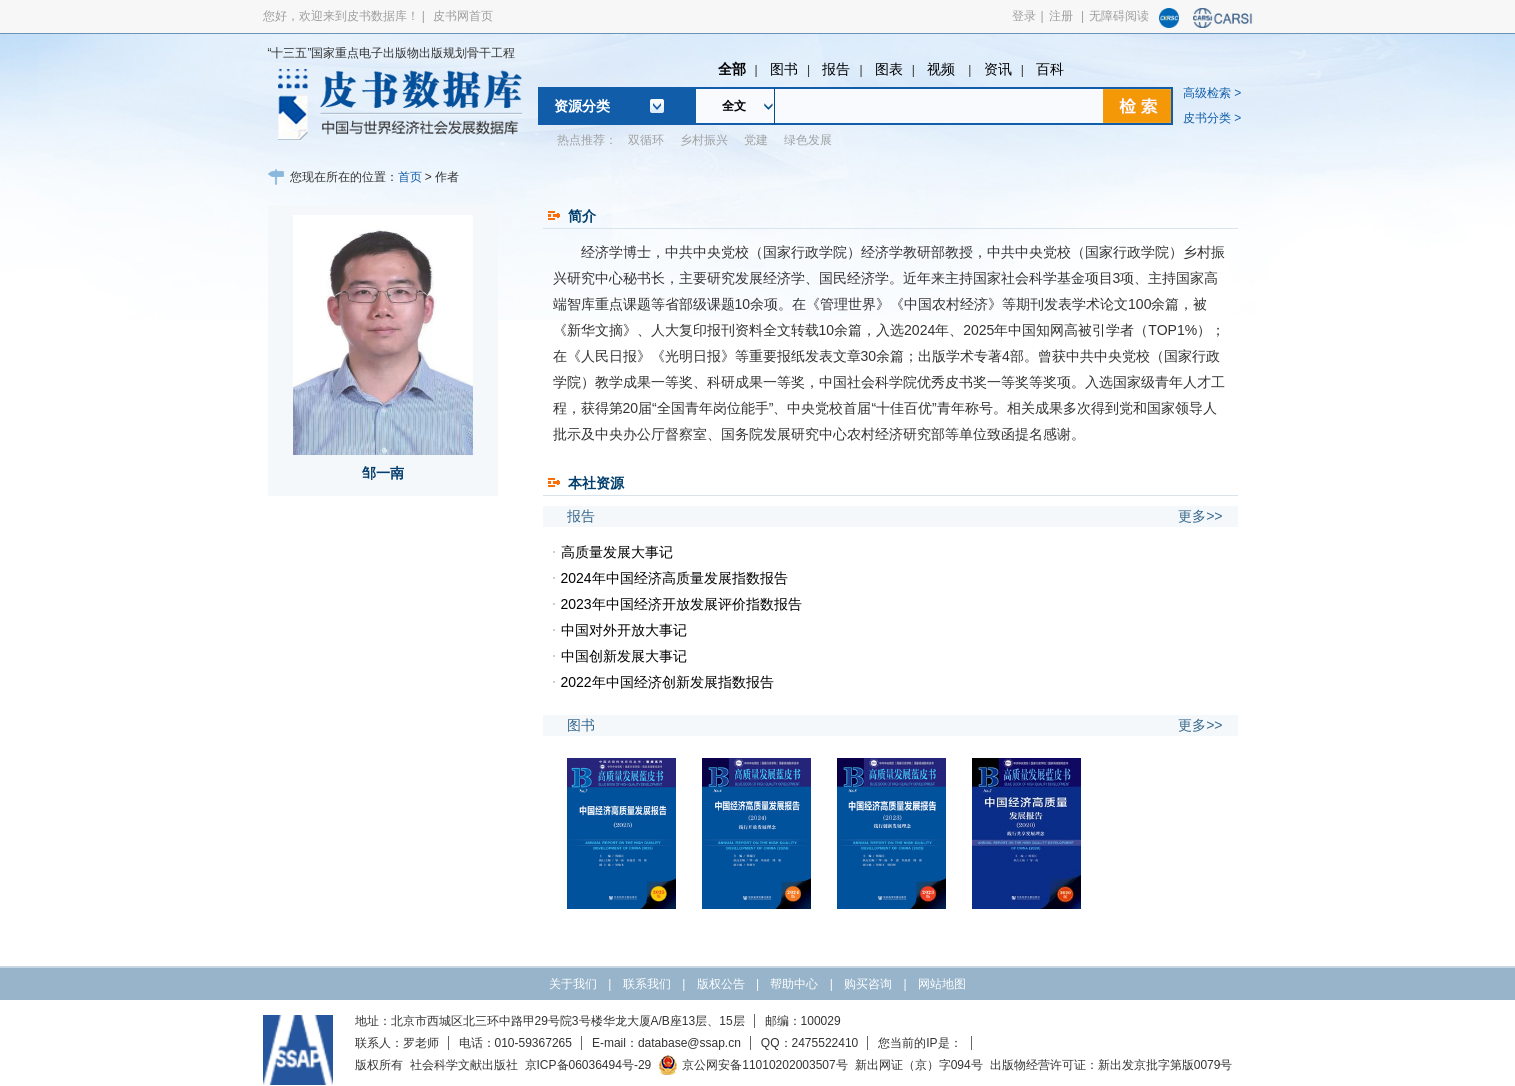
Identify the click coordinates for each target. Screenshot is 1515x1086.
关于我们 (573, 984)
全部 (732, 69)
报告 (836, 69)
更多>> (1200, 516)
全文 (734, 106)
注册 (1061, 16)
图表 (889, 69)
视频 (943, 69)
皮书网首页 (463, 16)
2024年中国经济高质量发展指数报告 (674, 578)
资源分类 (582, 106)
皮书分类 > (1212, 118)
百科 (1050, 69)
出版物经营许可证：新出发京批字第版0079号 (1111, 1065)
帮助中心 (794, 984)
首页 (410, 177)
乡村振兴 (704, 140)
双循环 (646, 140)
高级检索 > (1212, 93)
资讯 (998, 69)
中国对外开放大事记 (624, 630)
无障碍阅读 (1119, 16)
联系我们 (647, 984)
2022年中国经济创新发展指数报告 (667, 682)
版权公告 (721, 984)
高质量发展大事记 (617, 552)
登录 (1024, 16)
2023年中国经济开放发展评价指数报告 (681, 604)
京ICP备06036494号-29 (588, 1065)
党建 (756, 140)
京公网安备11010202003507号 (752, 1065)
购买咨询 (868, 984)
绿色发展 (808, 140)
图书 (784, 69)
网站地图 (942, 984)
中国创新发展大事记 (624, 656)
